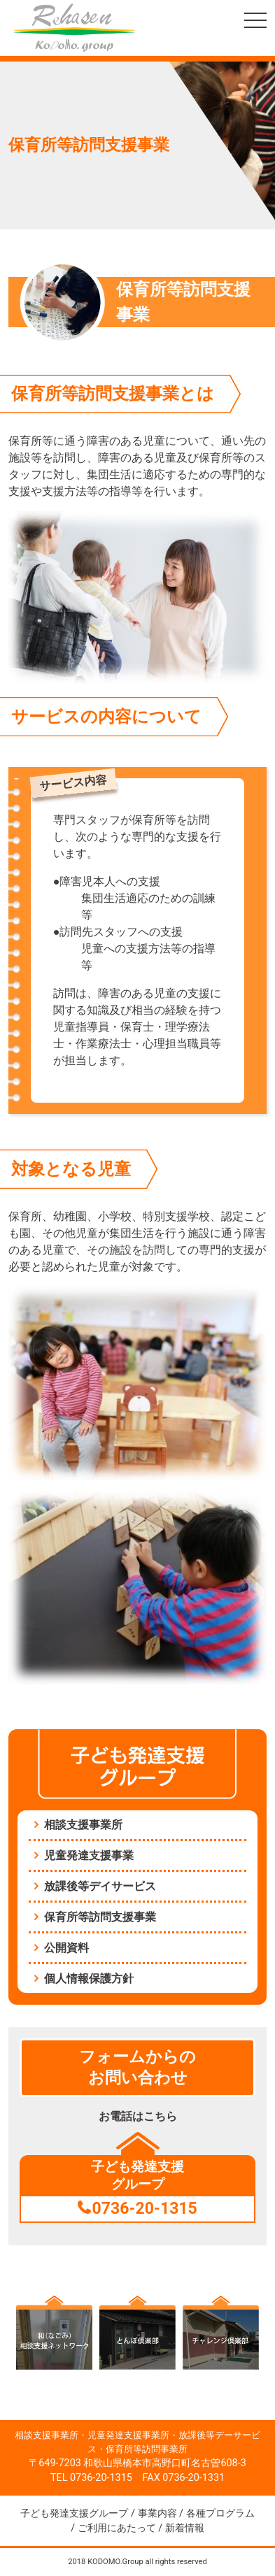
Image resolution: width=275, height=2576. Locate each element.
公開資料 (66, 1947)
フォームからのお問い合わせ (137, 2067)
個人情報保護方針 (89, 1978)
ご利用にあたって (117, 2528)
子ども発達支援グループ (74, 2513)
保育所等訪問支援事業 (100, 1917)
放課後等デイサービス (100, 1886)
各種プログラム (220, 2513)
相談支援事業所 (83, 1824)
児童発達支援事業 (89, 1855)
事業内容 (157, 2513)
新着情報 (184, 2528)
